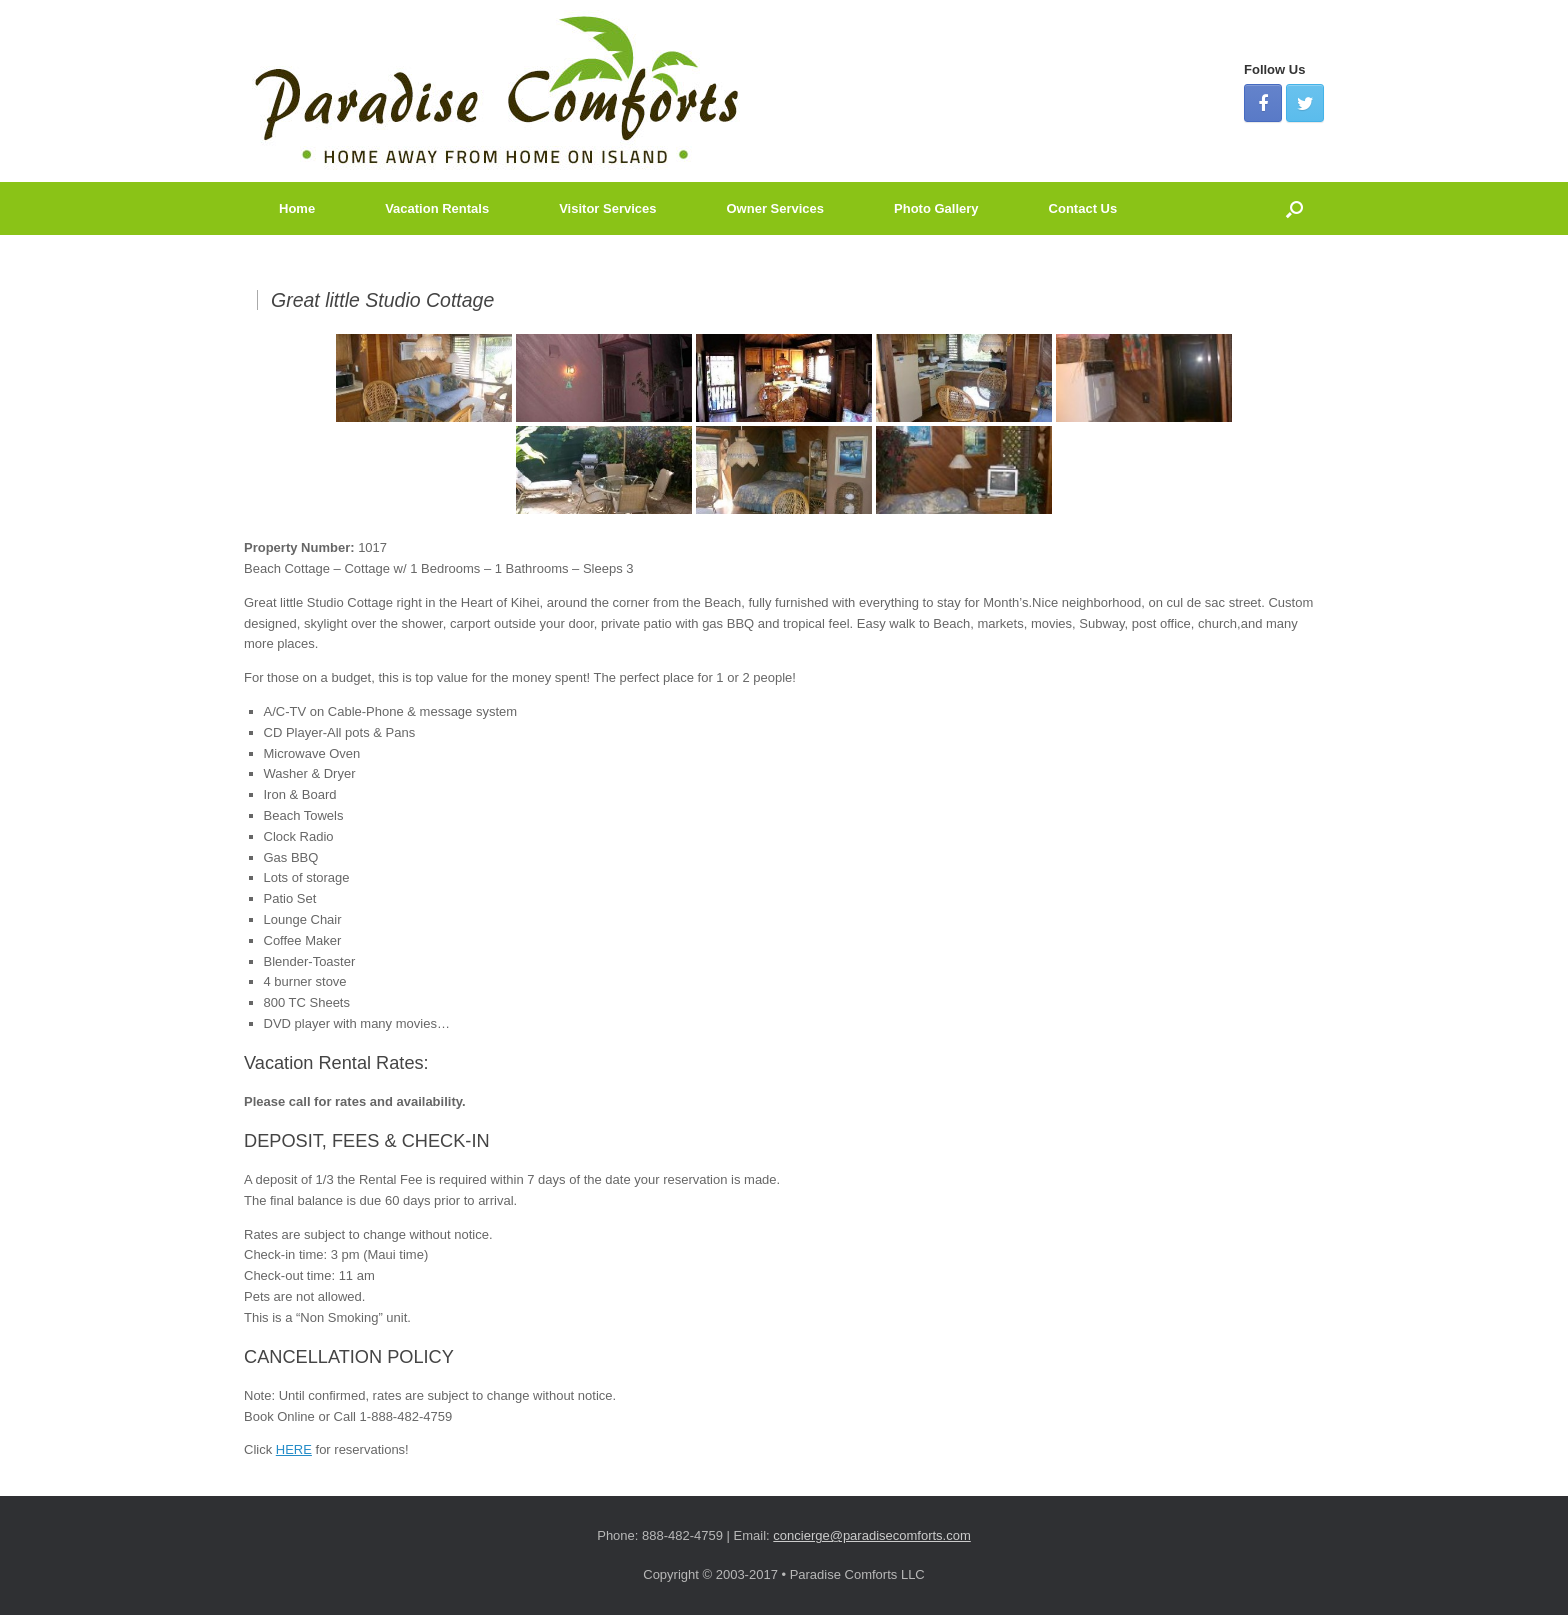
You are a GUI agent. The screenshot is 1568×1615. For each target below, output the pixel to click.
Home (297, 208)
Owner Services (776, 208)
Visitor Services (607, 208)
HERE (294, 1449)
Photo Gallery (936, 208)
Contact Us (1083, 208)
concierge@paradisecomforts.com (871, 1535)
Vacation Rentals (437, 208)
